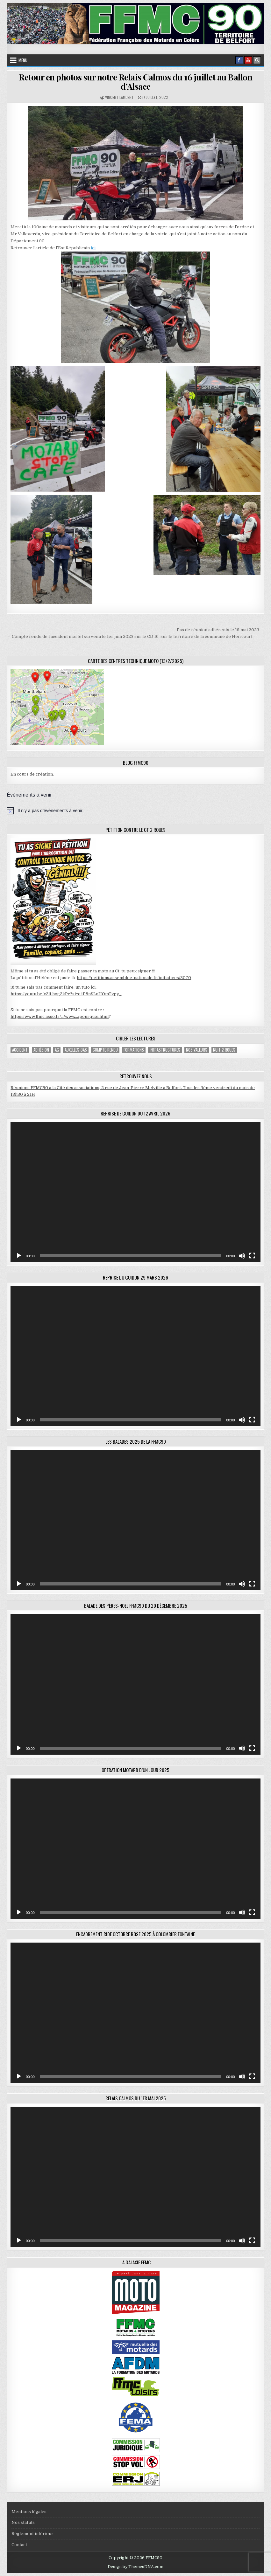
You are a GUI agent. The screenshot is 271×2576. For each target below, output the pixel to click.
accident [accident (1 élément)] (20, 1050)
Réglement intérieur (32, 2533)
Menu (22, 60)
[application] (135, 1192)
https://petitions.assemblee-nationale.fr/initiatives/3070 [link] (134, 977)
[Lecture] (19, 1256)
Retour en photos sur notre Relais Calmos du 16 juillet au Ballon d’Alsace (135, 82)
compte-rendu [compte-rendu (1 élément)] (105, 1050)
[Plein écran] (252, 1256)
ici (93, 247)
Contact (19, 2544)
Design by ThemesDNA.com (135, 2567)
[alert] (135, 810)
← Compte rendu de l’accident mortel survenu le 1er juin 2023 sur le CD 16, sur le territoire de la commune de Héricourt (130, 636)
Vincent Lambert (119, 97)
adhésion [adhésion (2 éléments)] (41, 1050)
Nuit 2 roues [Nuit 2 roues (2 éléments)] (224, 1050)
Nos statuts (23, 2522)
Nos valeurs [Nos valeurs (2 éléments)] (196, 1050)
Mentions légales (28, 2511)
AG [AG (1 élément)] (57, 1050)
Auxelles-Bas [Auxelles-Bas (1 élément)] (76, 1050)
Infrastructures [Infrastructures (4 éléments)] (165, 1050)
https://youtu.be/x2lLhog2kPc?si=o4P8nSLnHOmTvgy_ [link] (66, 993)
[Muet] (242, 1256)
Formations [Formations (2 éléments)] (134, 1050)
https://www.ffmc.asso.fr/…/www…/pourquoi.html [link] (60, 1016)
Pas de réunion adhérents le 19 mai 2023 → (220, 629)
